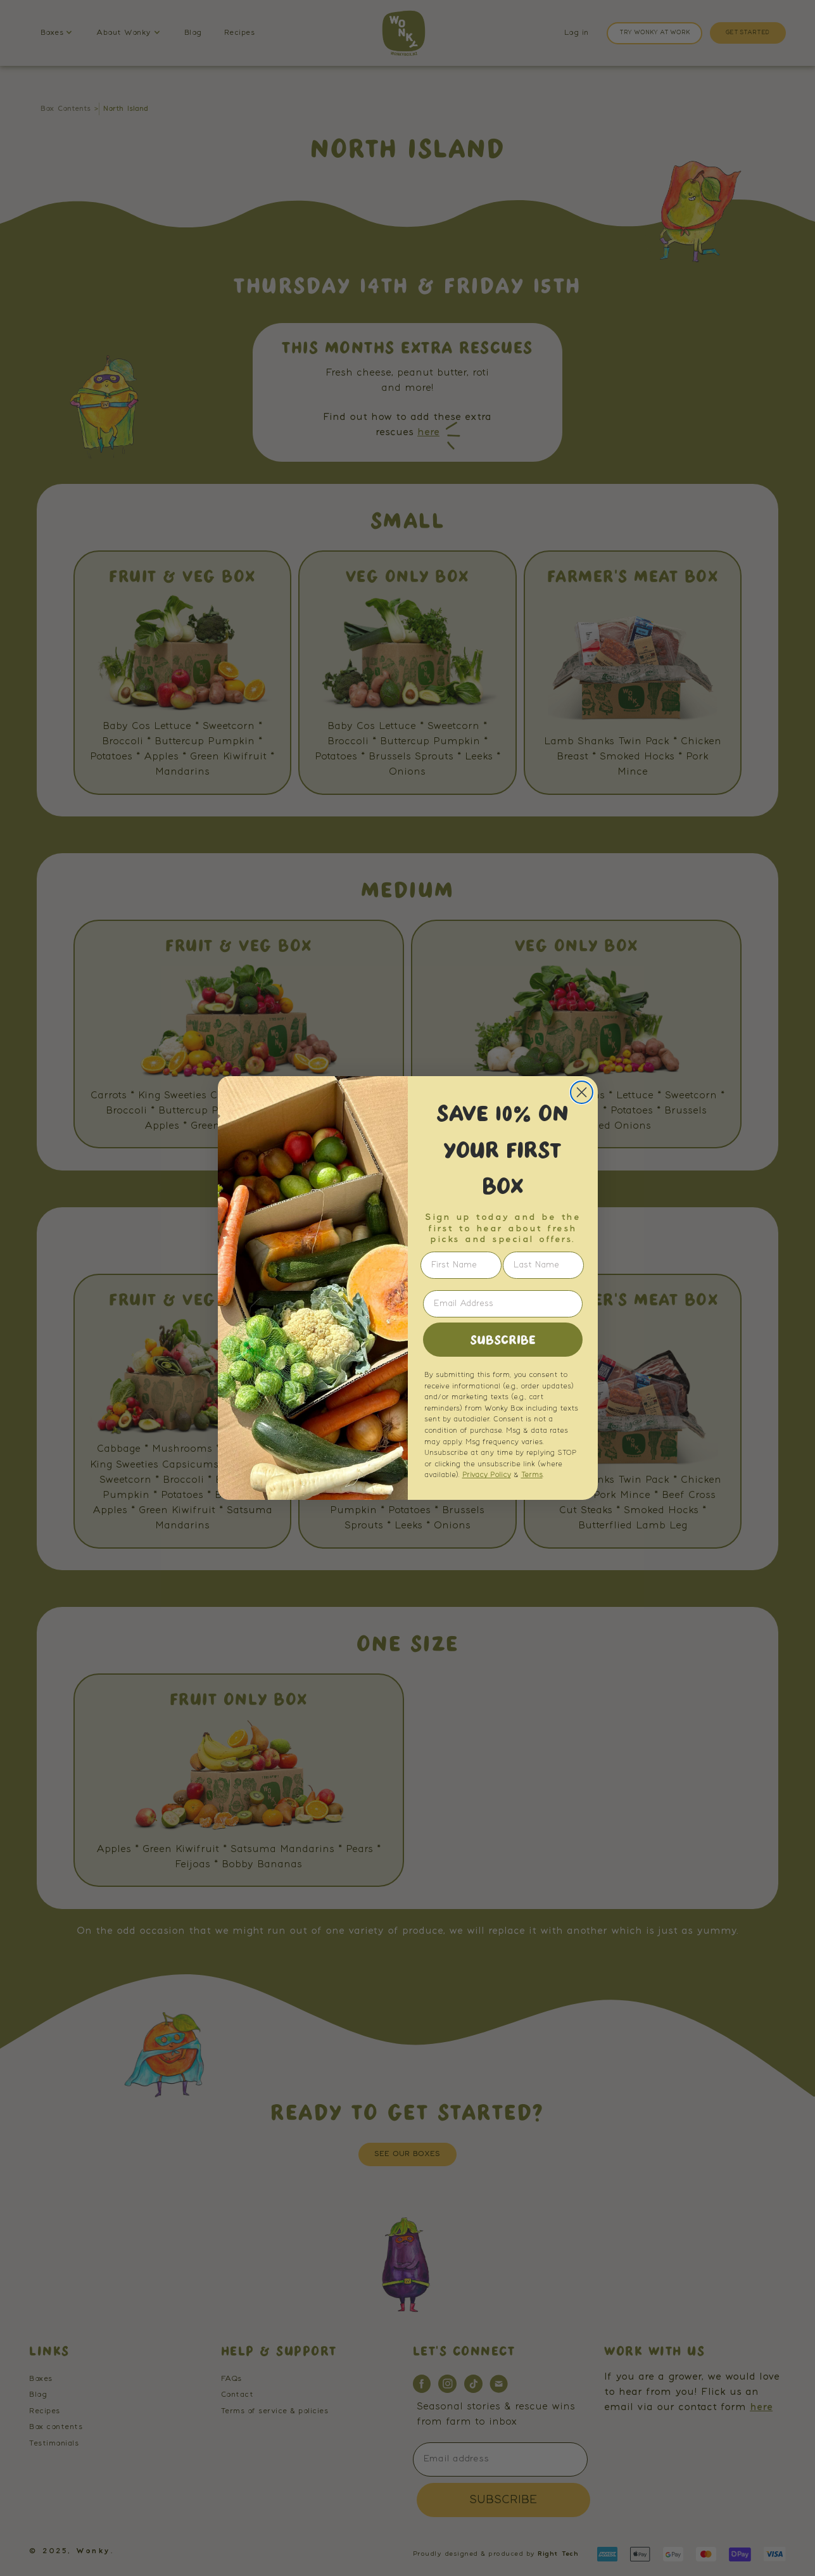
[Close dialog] (582, 1092)
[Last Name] (543, 1265)
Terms (532, 1474)
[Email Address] (503, 1303)
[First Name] (461, 1265)
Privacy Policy (486, 1474)
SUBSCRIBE (503, 1339)
